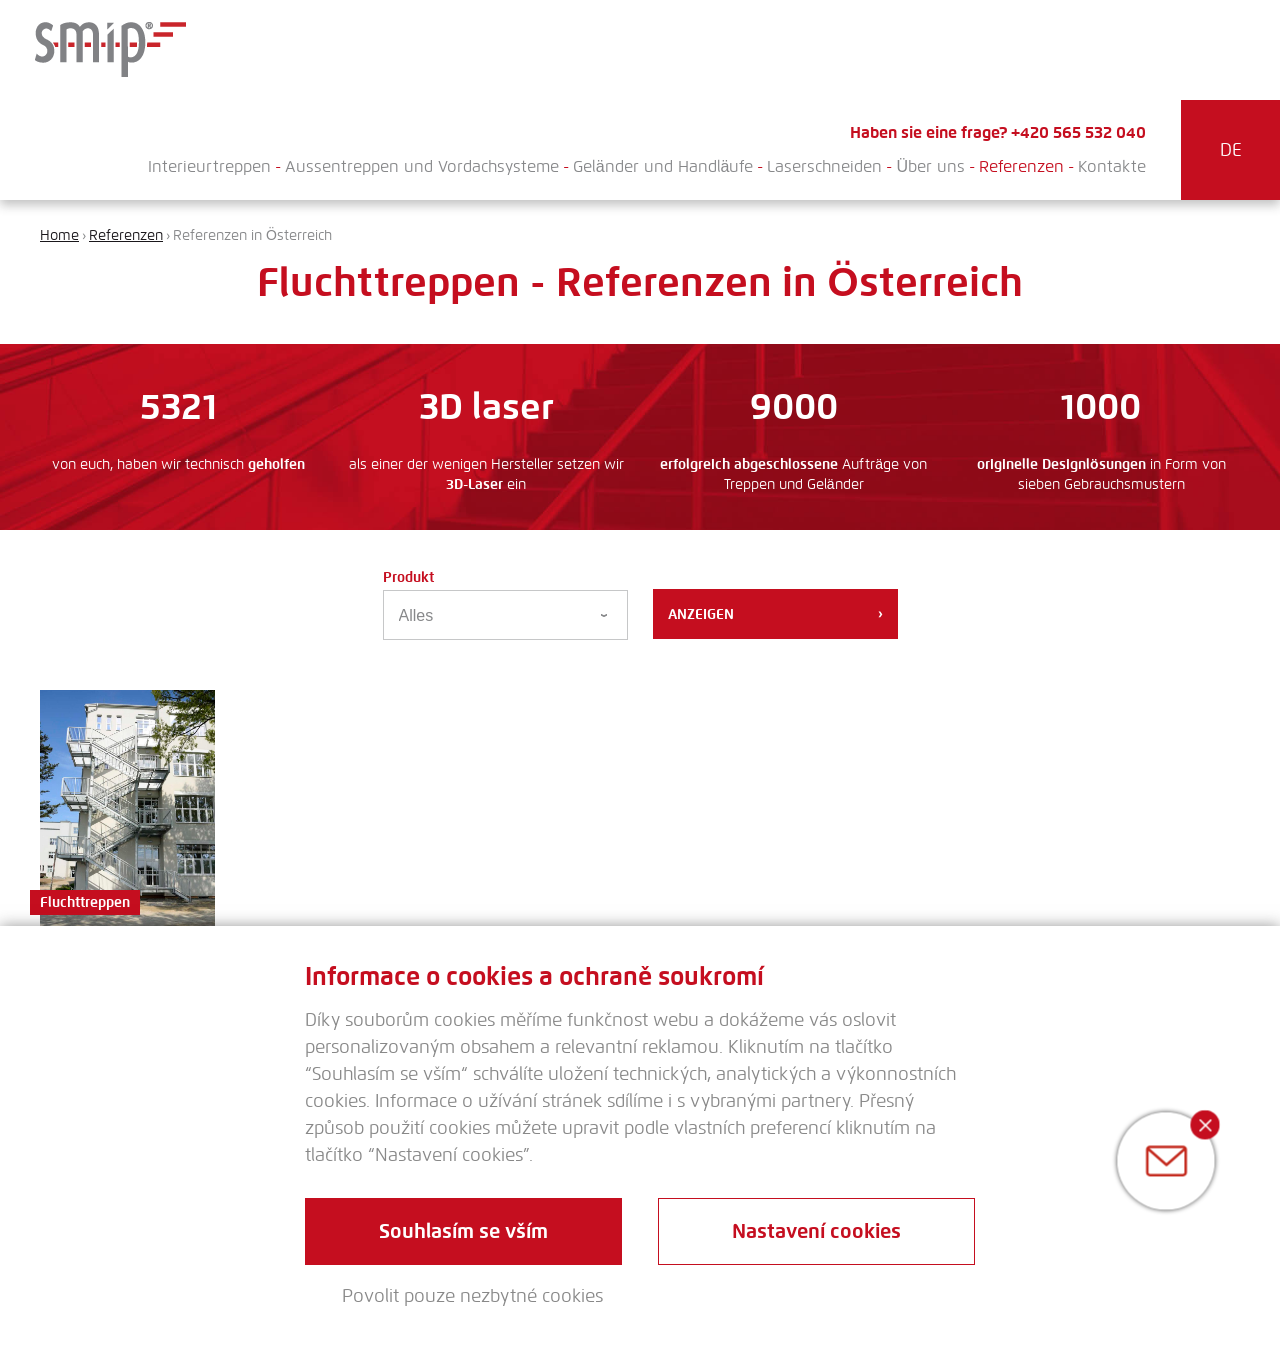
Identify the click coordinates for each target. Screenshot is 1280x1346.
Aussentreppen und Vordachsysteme (422, 166)
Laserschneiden (824, 166)
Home (59, 235)
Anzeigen (775, 614)
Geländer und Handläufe (663, 166)
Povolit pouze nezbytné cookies (472, 1296)
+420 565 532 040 (1078, 132)
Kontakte (1112, 166)
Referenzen (1021, 166)
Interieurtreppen (209, 166)
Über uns (930, 166)
